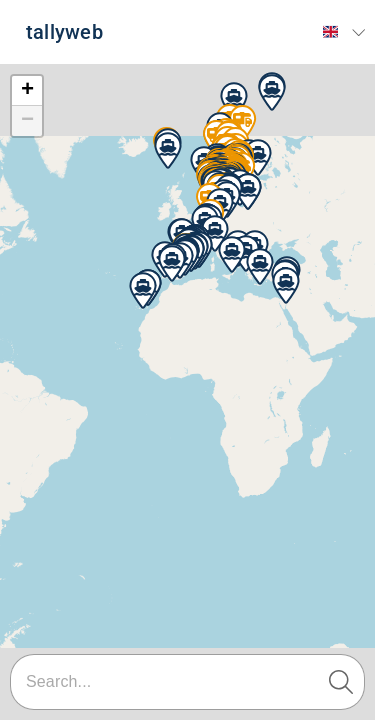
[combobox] (187, 682)
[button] (234, 100)
